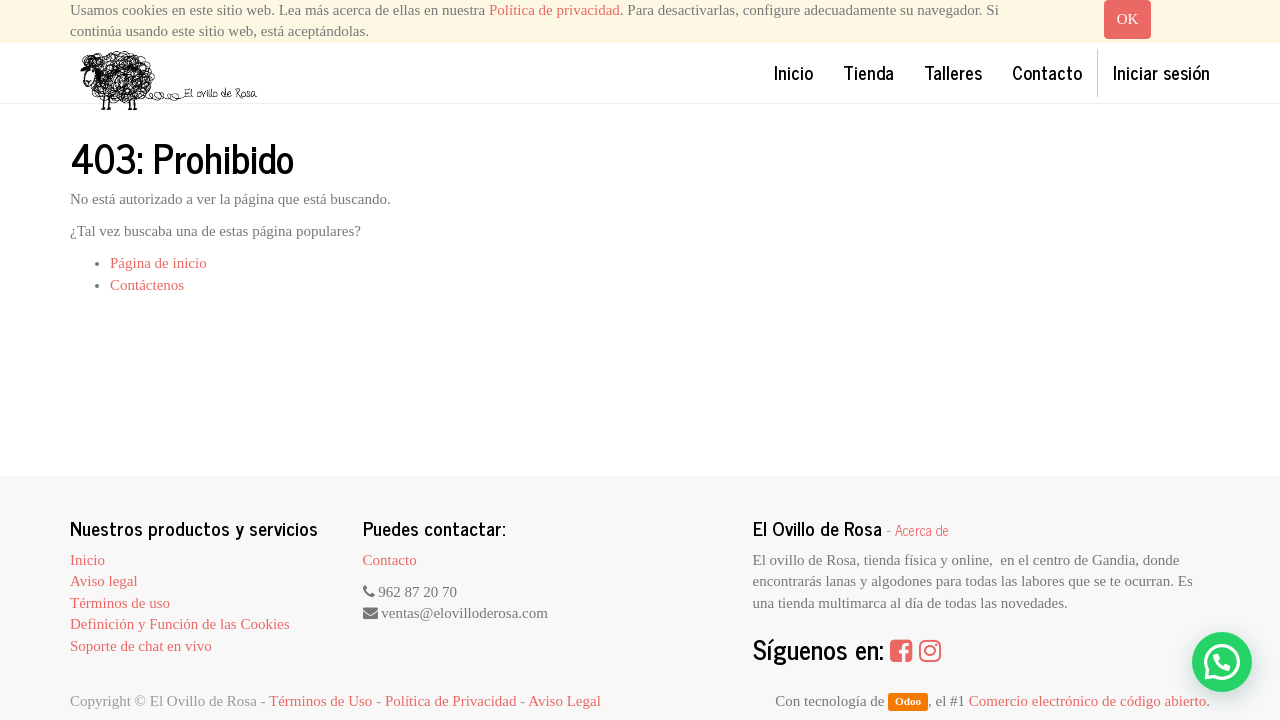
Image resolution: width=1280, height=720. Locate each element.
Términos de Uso (320, 701)
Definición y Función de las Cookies (180, 624)
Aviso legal (104, 581)
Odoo (908, 702)
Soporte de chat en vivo (141, 646)
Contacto (390, 560)
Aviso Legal (564, 701)
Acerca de (922, 530)
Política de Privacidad (451, 701)
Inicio (87, 560)
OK (1128, 19)
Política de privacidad (554, 10)
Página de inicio (158, 263)
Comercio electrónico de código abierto (1087, 701)
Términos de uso (120, 603)
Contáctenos (147, 285)
